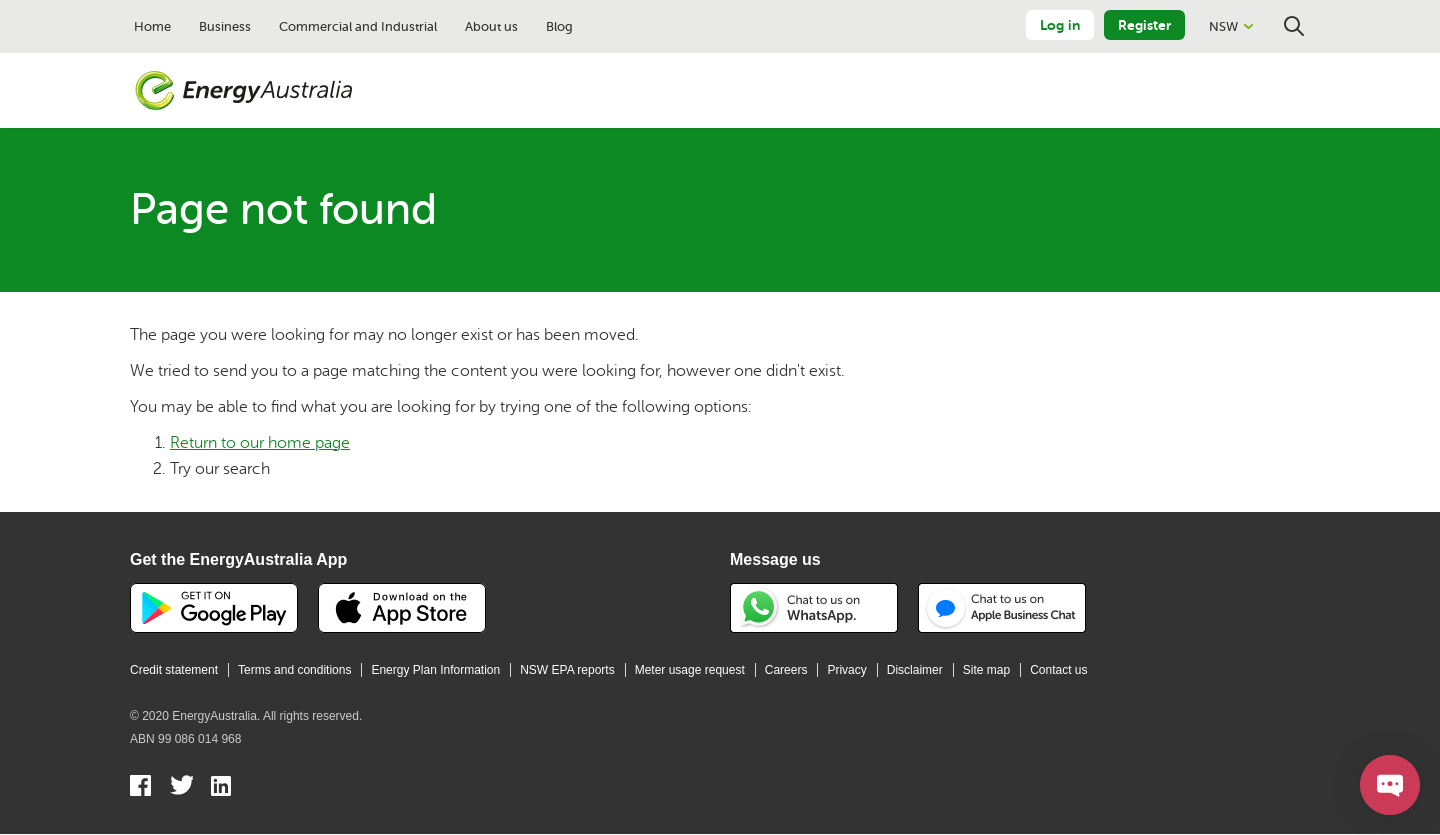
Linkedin (222, 788)
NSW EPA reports (567, 670)
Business (225, 26)
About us (491, 26)
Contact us (1058, 670)
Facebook (141, 788)
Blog (559, 26)
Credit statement (174, 670)
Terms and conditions (294, 670)
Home (152, 26)
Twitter (181, 788)
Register (1144, 25)
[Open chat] (1390, 785)
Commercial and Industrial (358, 26)
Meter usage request (690, 670)
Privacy (846, 670)
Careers (786, 670)
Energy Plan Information (435, 670)
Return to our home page (260, 443)
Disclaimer (915, 670)
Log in (1060, 25)
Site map (986, 670)
